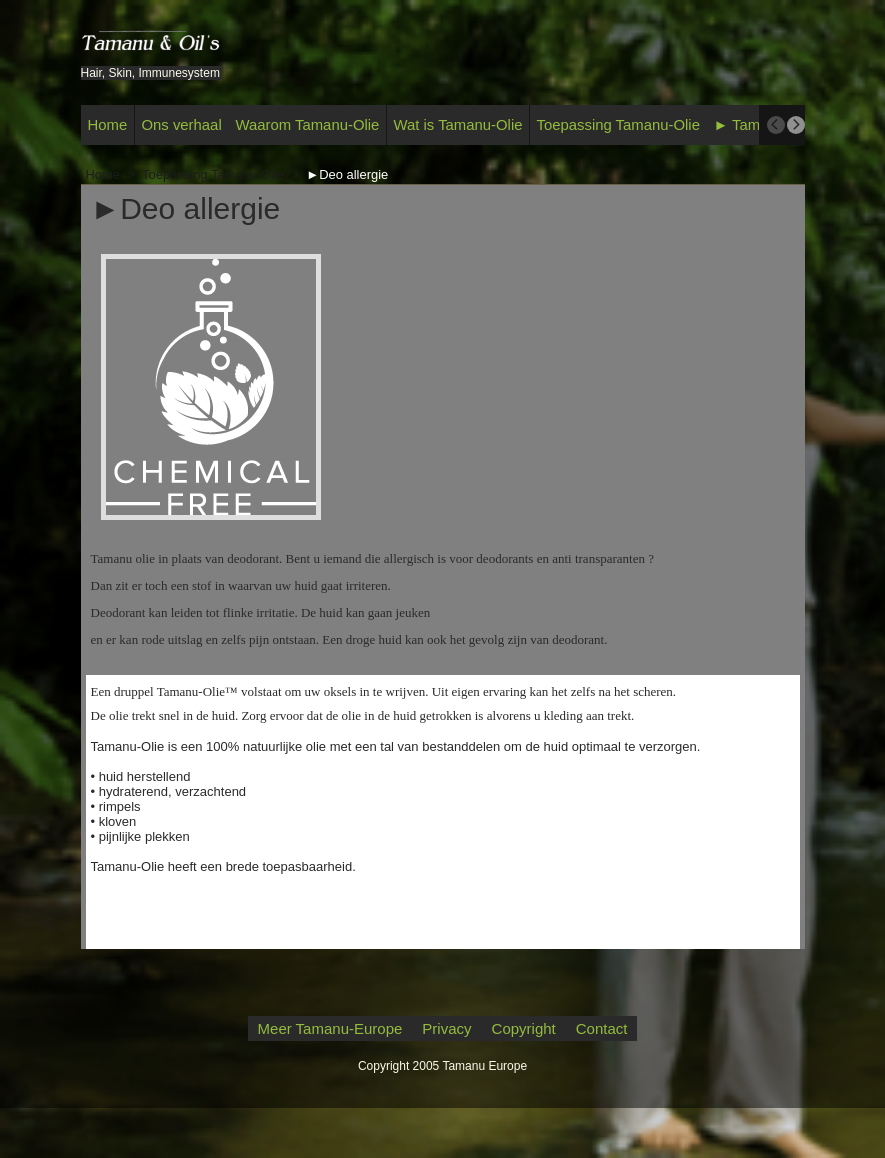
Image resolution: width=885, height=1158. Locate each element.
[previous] (776, 125)
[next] (796, 125)
